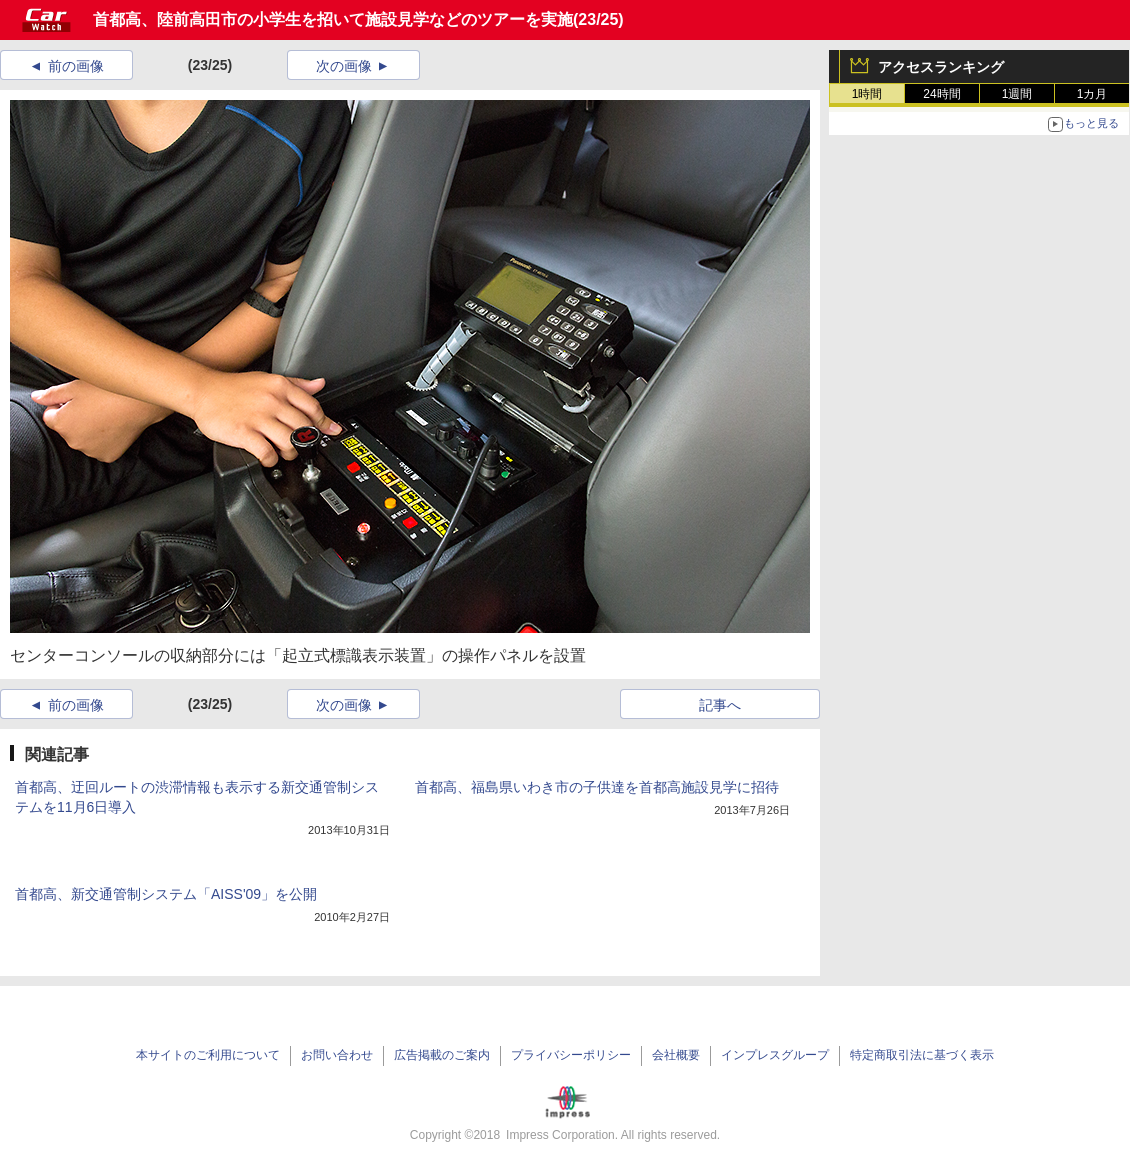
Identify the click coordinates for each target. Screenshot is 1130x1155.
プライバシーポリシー (571, 1055)
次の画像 (344, 66)
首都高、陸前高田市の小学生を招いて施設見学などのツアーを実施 (333, 19)
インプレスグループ (775, 1055)
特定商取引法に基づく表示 (922, 1055)
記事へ (720, 705)
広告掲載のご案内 (442, 1055)
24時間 (941, 94)
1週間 (1017, 94)
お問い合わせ (337, 1055)
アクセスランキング (941, 67)
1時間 (867, 94)
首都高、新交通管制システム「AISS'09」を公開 (166, 894)
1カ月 (1092, 94)
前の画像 (76, 66)
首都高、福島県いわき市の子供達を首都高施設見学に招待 (597, 787)
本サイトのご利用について (208, 1055)
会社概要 (676, 1055)
